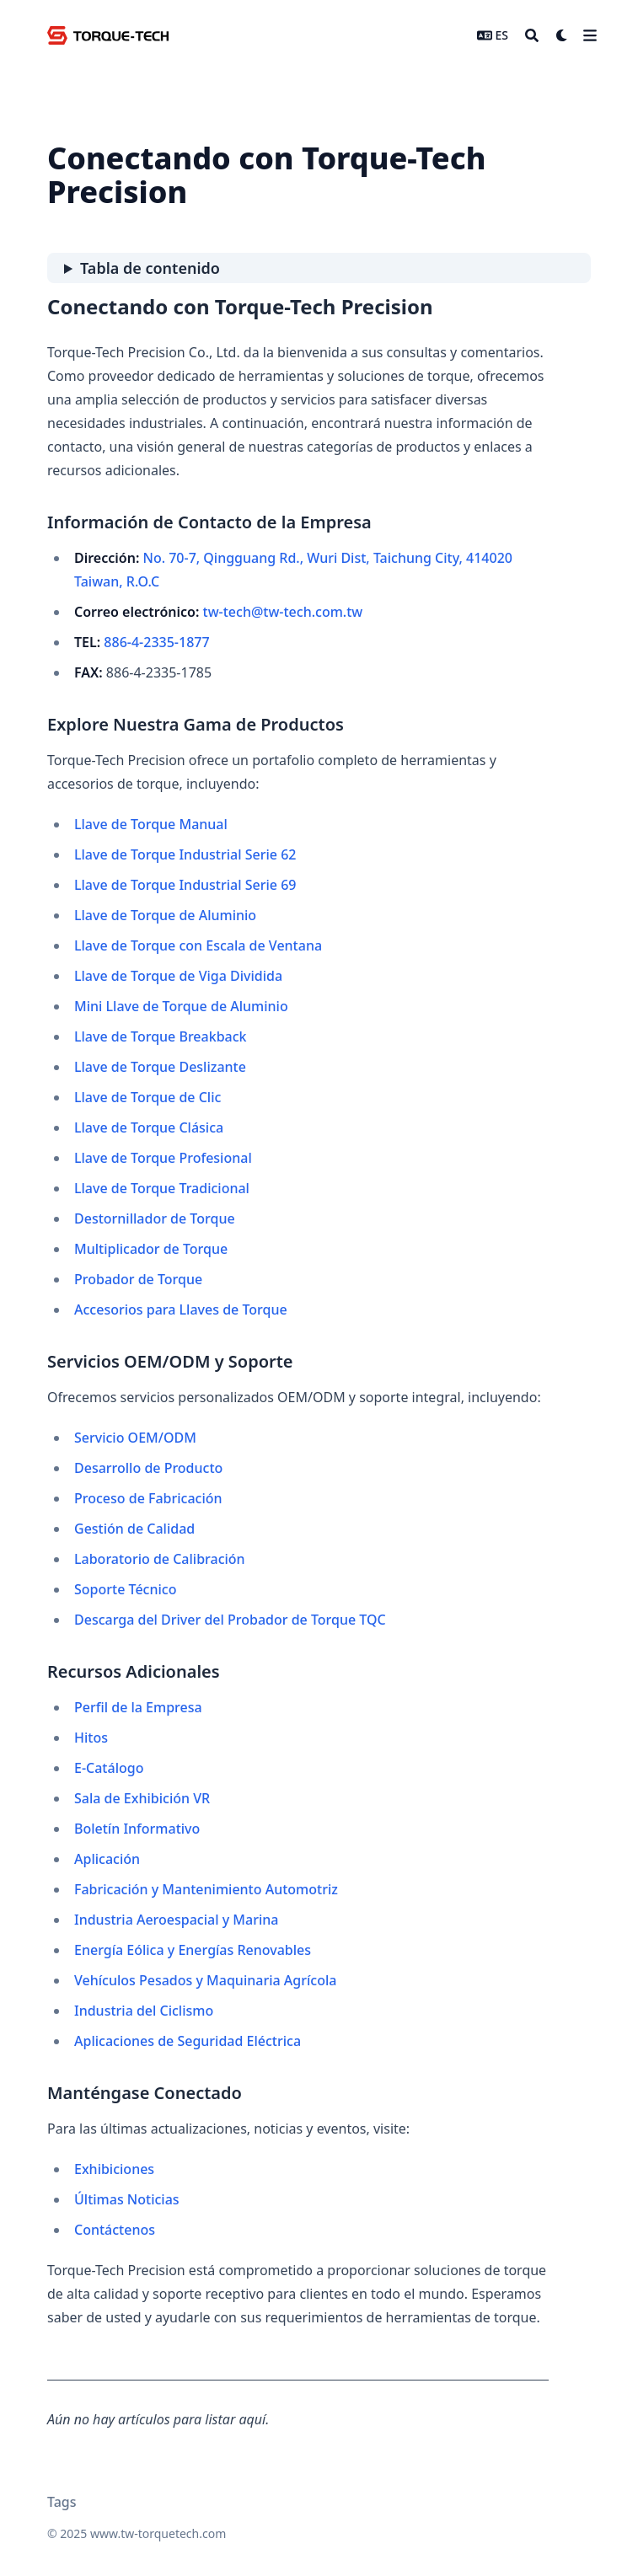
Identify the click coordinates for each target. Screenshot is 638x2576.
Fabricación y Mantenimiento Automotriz (206, 1889)
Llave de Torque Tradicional (161, 1188)
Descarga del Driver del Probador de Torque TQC (230, 1619)
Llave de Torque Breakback (160, 1036)
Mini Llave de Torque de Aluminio (181, 1006)
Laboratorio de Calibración (159, 1559)
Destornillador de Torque (154, 1218)
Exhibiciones (114, 2169)
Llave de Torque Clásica (148, 1127)
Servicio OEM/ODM (135, 1437)
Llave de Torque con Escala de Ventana (198, 945)
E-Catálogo (108, 1768)
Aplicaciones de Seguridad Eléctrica (187, 2041)
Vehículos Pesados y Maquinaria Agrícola (205, 1980)
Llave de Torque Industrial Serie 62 (185, 854)
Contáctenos (114, 2229)
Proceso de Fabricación (148, 1498)
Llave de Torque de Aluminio (165, 915)
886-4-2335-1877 (156, 642)
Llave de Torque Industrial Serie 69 (185, 885)
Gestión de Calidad (134, 1528)
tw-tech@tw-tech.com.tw (283, 611)
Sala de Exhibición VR (142, 1798)
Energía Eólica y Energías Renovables (192, 1950)
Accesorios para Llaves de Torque (180, 1309)
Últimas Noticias (127, 2199)
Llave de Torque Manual (151, 824)
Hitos (91, 1737)
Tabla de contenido (150, 268)
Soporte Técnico (125, 1589)
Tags (62, 2502)
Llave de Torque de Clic (147, 1097)
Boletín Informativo (137, 1828)
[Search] (532, 35)
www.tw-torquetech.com (158, 2533)
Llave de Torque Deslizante (160, 1067)
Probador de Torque (138, 1279)
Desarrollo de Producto (148, 1468)
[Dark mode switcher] (562, 35)
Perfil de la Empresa (138, 1707)
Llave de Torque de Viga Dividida (178, 976)
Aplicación (107, 1859)
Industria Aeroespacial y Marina (176, 1919)
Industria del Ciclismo (143, 2010)
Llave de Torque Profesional (163, 1158)
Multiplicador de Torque (151, 1249)
